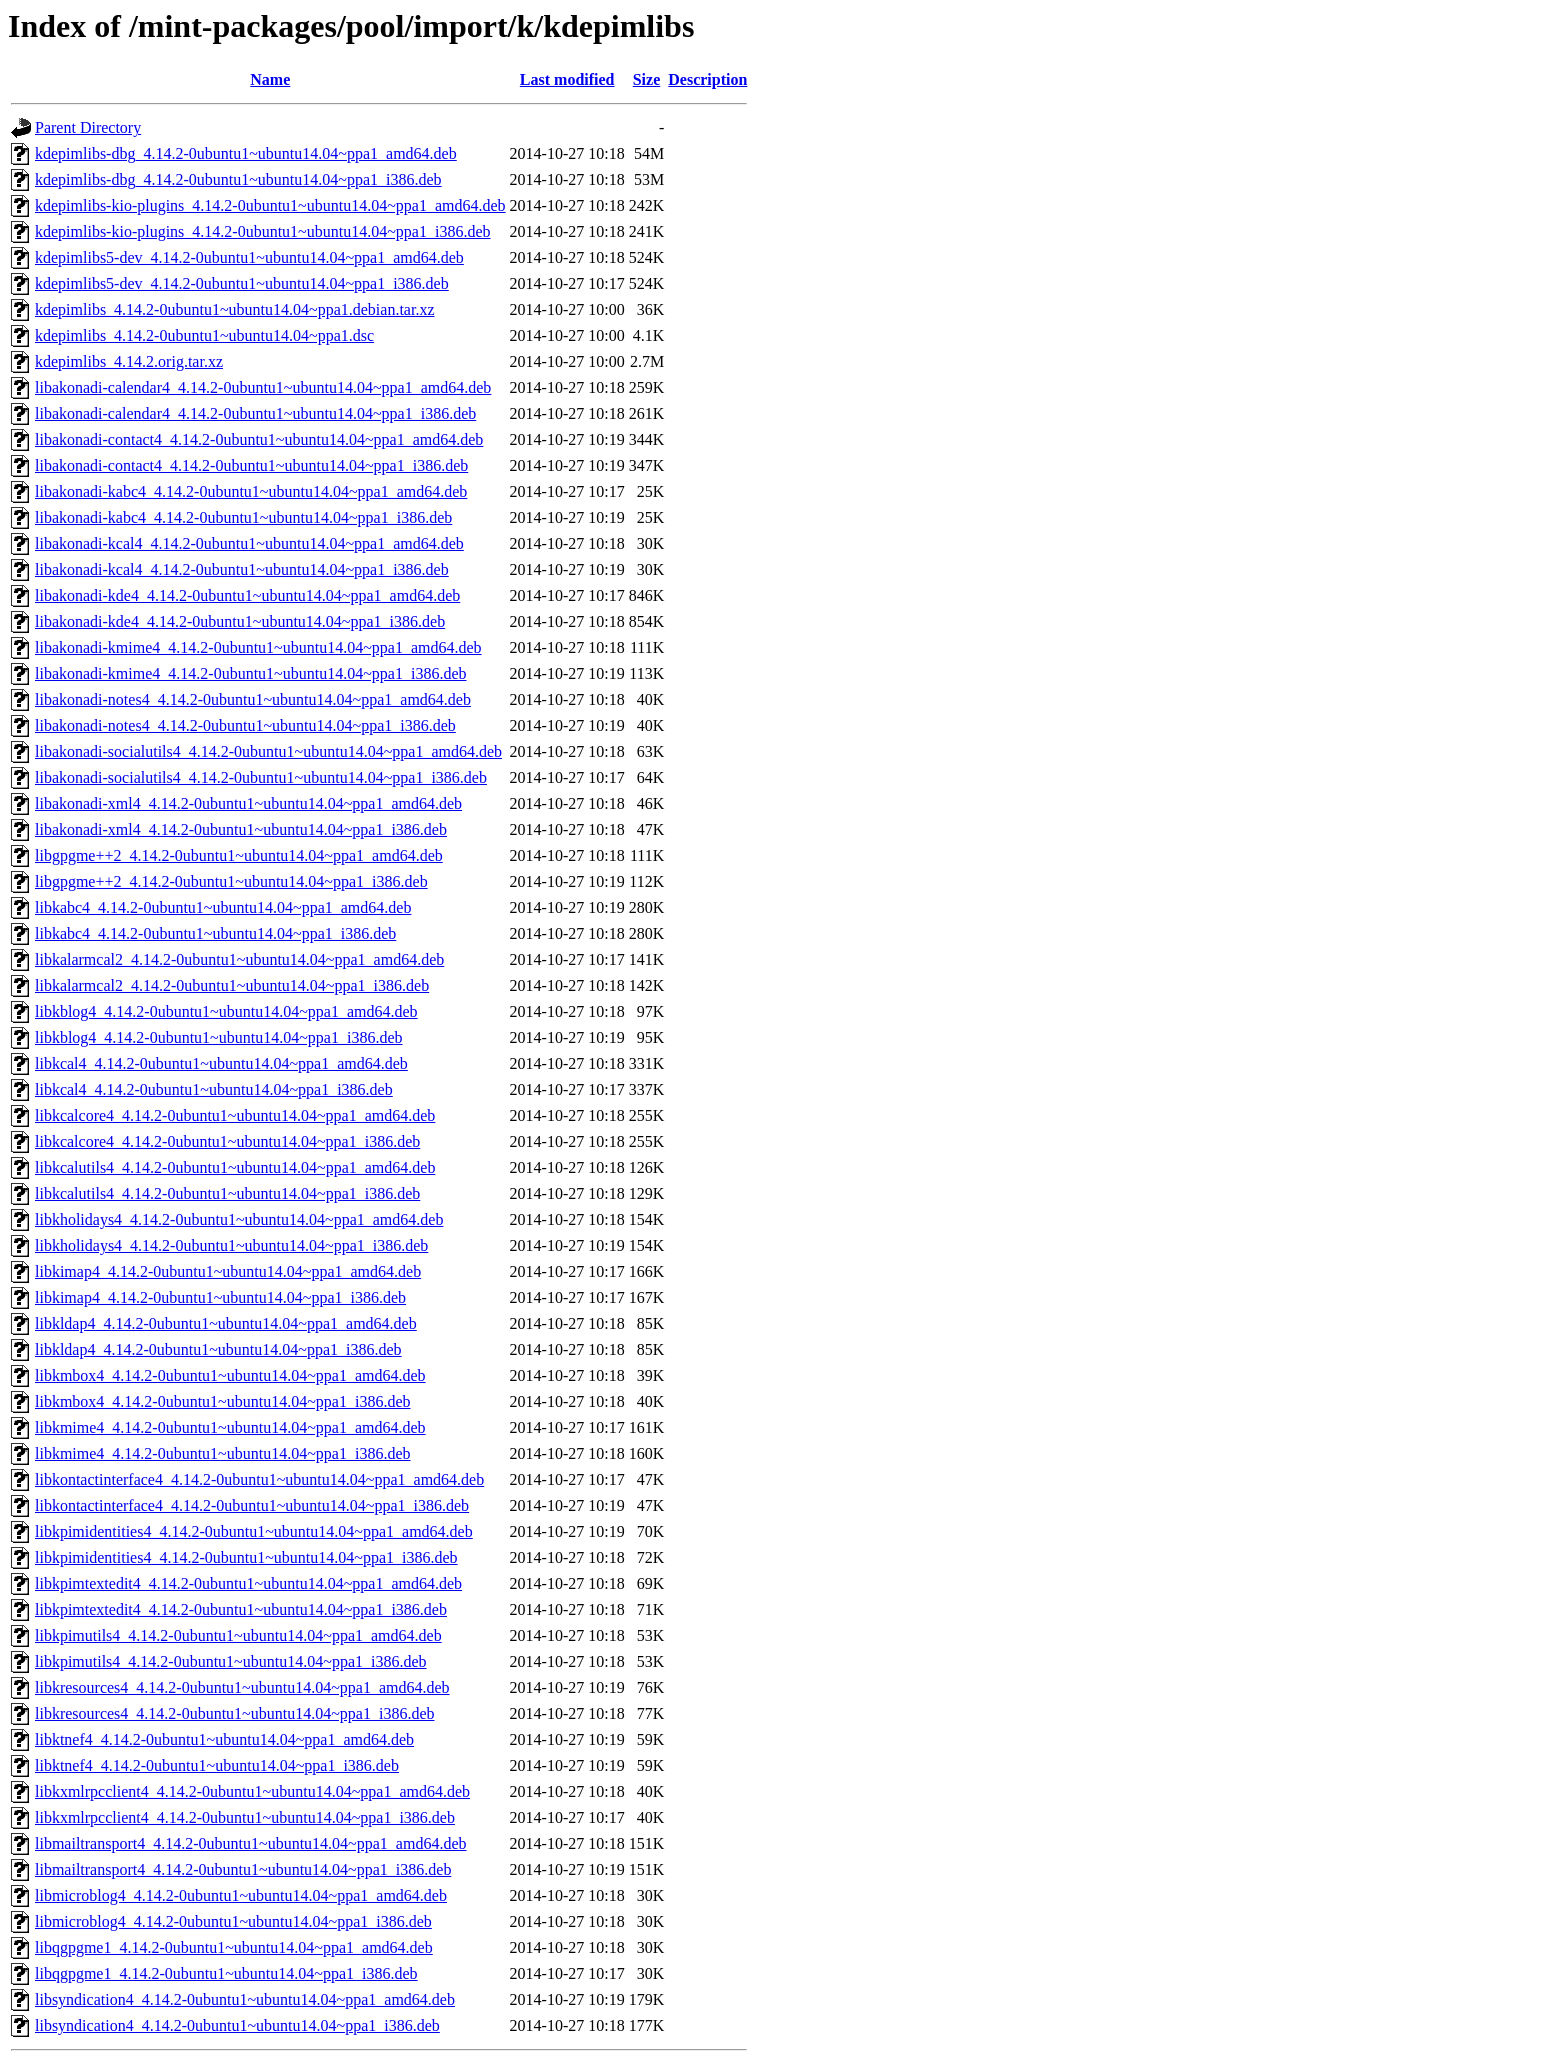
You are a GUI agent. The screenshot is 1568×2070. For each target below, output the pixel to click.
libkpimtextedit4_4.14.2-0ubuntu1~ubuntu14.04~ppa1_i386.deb (241, 1609)
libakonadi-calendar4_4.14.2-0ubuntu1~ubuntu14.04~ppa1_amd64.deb (263, 387)
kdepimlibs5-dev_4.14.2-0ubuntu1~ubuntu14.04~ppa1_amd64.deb (249, 257)
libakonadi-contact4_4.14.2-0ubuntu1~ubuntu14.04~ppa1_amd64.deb (259, 439)
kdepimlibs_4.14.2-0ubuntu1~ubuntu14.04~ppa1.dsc (204, 335)
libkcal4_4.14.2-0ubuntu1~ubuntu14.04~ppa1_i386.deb (214, 1089)
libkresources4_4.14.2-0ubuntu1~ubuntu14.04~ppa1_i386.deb (234, 1713)
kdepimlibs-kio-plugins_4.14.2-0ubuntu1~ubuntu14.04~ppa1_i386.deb (263, 231)
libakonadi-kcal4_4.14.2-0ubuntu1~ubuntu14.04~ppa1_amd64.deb (249, 543)
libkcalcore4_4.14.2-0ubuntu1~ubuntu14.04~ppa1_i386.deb (227, 1141)
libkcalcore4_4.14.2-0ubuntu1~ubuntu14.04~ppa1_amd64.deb (235, 1115)
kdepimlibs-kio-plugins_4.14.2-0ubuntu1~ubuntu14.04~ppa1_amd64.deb (270, 205)
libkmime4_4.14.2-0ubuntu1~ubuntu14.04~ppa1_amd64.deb (230, 1427)
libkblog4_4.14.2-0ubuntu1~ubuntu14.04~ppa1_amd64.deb (226, 1011)
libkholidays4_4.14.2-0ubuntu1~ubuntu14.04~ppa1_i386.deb (231, 1245)
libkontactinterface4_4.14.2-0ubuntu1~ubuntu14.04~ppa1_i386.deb (252, 1505)
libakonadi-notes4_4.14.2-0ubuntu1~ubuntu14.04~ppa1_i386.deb (245, 725)
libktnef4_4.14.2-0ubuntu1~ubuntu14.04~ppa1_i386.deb (217, 1765)
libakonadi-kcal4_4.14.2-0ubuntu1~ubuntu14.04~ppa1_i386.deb (242, 569)
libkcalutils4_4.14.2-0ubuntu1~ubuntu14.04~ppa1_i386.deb (227, 1193)
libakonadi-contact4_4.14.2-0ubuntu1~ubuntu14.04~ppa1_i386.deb (251, 465)
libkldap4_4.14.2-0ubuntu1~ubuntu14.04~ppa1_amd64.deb (226, 1323)
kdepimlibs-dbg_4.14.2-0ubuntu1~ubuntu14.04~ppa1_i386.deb (238, 179)
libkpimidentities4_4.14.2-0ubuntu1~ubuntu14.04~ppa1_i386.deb (246, 1557)
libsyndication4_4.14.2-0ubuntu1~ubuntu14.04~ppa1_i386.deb (237, 2025)
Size (647, 79)
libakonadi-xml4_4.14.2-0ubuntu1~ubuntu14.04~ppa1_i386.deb (241, 829)
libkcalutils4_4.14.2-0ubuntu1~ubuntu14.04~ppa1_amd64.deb (235, 1167)
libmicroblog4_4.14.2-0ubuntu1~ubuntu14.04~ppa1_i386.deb (233, 1921)
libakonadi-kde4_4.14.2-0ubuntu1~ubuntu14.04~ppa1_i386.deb (240, 621)
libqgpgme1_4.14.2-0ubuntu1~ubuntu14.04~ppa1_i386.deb (226, 1973)
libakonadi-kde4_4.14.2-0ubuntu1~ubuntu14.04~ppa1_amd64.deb (247, 595)
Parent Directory (88, 127)
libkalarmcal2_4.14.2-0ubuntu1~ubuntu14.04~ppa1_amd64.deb (239, 959)
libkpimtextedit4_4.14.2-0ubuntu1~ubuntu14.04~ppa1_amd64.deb (248, 1583)
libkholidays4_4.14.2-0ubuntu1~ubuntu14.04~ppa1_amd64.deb (239, 1219)
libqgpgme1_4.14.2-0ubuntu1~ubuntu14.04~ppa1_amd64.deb (234, 1947)
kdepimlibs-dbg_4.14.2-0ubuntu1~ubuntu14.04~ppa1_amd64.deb (246, 153)
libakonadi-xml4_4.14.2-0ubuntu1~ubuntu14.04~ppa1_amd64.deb (248, 803)
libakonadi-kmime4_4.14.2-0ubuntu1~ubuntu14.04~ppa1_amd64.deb (258, 647)
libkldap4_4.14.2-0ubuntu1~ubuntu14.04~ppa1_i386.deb (218, 1349)
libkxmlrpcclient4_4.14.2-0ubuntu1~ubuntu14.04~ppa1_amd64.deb (252, 1791)
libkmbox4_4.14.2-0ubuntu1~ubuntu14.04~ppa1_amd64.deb (230, 1375)
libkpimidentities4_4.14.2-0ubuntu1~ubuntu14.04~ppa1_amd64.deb (254, 1531)
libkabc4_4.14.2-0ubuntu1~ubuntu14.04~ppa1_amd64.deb (223, 907)
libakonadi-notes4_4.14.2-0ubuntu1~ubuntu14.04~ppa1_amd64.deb (253, 699)
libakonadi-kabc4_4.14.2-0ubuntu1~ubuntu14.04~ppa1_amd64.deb (251, 491)
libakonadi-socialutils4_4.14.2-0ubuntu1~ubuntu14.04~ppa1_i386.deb (261, 777)
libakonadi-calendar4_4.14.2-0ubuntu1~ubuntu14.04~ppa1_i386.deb (255, 413)
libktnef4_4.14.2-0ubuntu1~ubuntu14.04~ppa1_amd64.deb (224, 1739)
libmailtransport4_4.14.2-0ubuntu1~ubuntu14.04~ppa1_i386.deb (243, 1869)
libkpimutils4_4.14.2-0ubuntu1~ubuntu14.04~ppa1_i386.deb (231, 1661)
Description (707, 79)
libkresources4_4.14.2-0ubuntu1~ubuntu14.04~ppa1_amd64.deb (242, 1687)
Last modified (567, 79)
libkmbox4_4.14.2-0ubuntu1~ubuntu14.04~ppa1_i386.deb (223, 1401)
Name (270, 79)
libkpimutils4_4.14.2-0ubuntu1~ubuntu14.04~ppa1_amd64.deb (238, 1635)
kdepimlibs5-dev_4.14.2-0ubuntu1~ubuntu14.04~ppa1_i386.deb (242, 283)
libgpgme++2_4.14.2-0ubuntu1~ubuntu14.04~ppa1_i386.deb (231, 881)
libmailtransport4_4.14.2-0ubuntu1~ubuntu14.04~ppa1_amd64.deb (250, 1843)
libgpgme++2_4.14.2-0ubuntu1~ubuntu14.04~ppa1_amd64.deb (239, 855)
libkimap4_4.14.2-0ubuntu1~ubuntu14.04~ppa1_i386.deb (220, 1297)
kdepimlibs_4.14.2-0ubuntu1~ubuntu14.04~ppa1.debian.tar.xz (234, 309)
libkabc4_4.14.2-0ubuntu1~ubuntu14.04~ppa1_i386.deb (215, 933)
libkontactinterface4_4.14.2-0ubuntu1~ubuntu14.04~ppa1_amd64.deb (259, 1479)
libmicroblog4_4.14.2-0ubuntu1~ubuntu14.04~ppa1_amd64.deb (241, 1895)
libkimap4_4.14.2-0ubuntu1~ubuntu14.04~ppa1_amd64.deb (228, 1271)
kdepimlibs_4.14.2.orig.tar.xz (129, 361)
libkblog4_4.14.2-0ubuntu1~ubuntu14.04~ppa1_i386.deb (219, 1037)
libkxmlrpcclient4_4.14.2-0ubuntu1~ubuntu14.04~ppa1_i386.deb (245, 1817)
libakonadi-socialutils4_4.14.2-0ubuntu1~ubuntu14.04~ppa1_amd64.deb (268, 751)
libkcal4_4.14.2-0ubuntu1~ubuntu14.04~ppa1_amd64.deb (221, 1063)
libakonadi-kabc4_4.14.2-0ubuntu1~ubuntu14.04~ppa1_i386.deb (243, 517)
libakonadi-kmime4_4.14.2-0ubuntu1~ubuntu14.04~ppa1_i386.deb (250, 673)
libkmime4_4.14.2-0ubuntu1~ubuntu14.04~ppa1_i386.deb (223, 1453)
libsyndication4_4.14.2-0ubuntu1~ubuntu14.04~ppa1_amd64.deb (245, 1999)
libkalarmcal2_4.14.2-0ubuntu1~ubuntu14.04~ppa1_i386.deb (232, 985)
